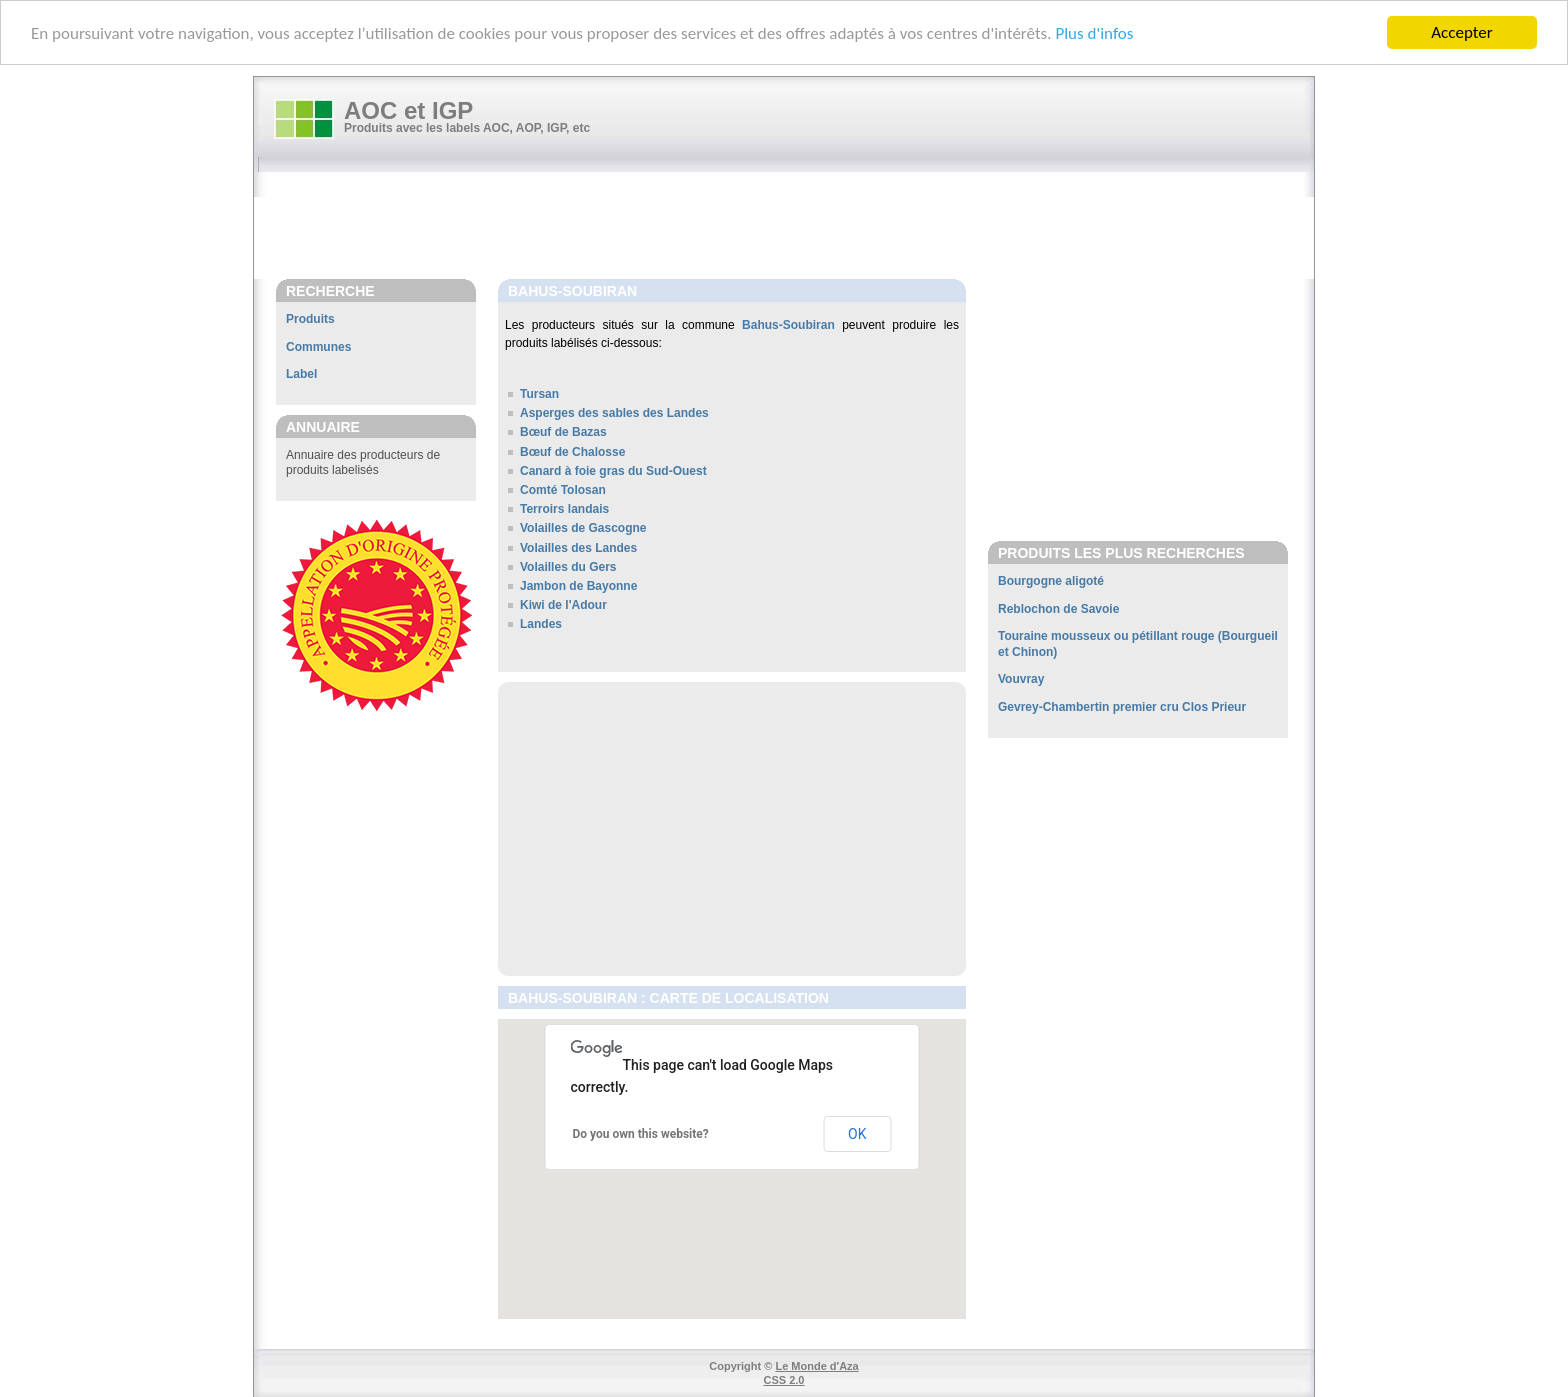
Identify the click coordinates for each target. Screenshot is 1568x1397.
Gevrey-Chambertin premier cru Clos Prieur (1122, 707)
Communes (318, 347)
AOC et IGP (408, 110)
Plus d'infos (1094, 32)
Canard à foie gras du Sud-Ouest (613, 471)
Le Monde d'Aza (816, 1366)
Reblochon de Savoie (1058, 609)
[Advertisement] (794, 227)
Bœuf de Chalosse (572, 451)
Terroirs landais (564, 509)
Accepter (1461, 32)
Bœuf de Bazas (563, 432)
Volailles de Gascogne (583, 528)
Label (301, 374)
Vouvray (1021, 679)
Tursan (539, 394)
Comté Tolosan (563, 490)
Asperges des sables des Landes (614, 413)
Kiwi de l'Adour (563, 605)
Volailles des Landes (578, 547)
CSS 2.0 (784, 1380)
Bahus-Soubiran (788, 325)
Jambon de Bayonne (578, 586)
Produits (310, 319)
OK (857, 1134)
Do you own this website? (641, 1133)
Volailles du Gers (568, 567)
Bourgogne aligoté (1051, 581)
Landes (541, 624)
